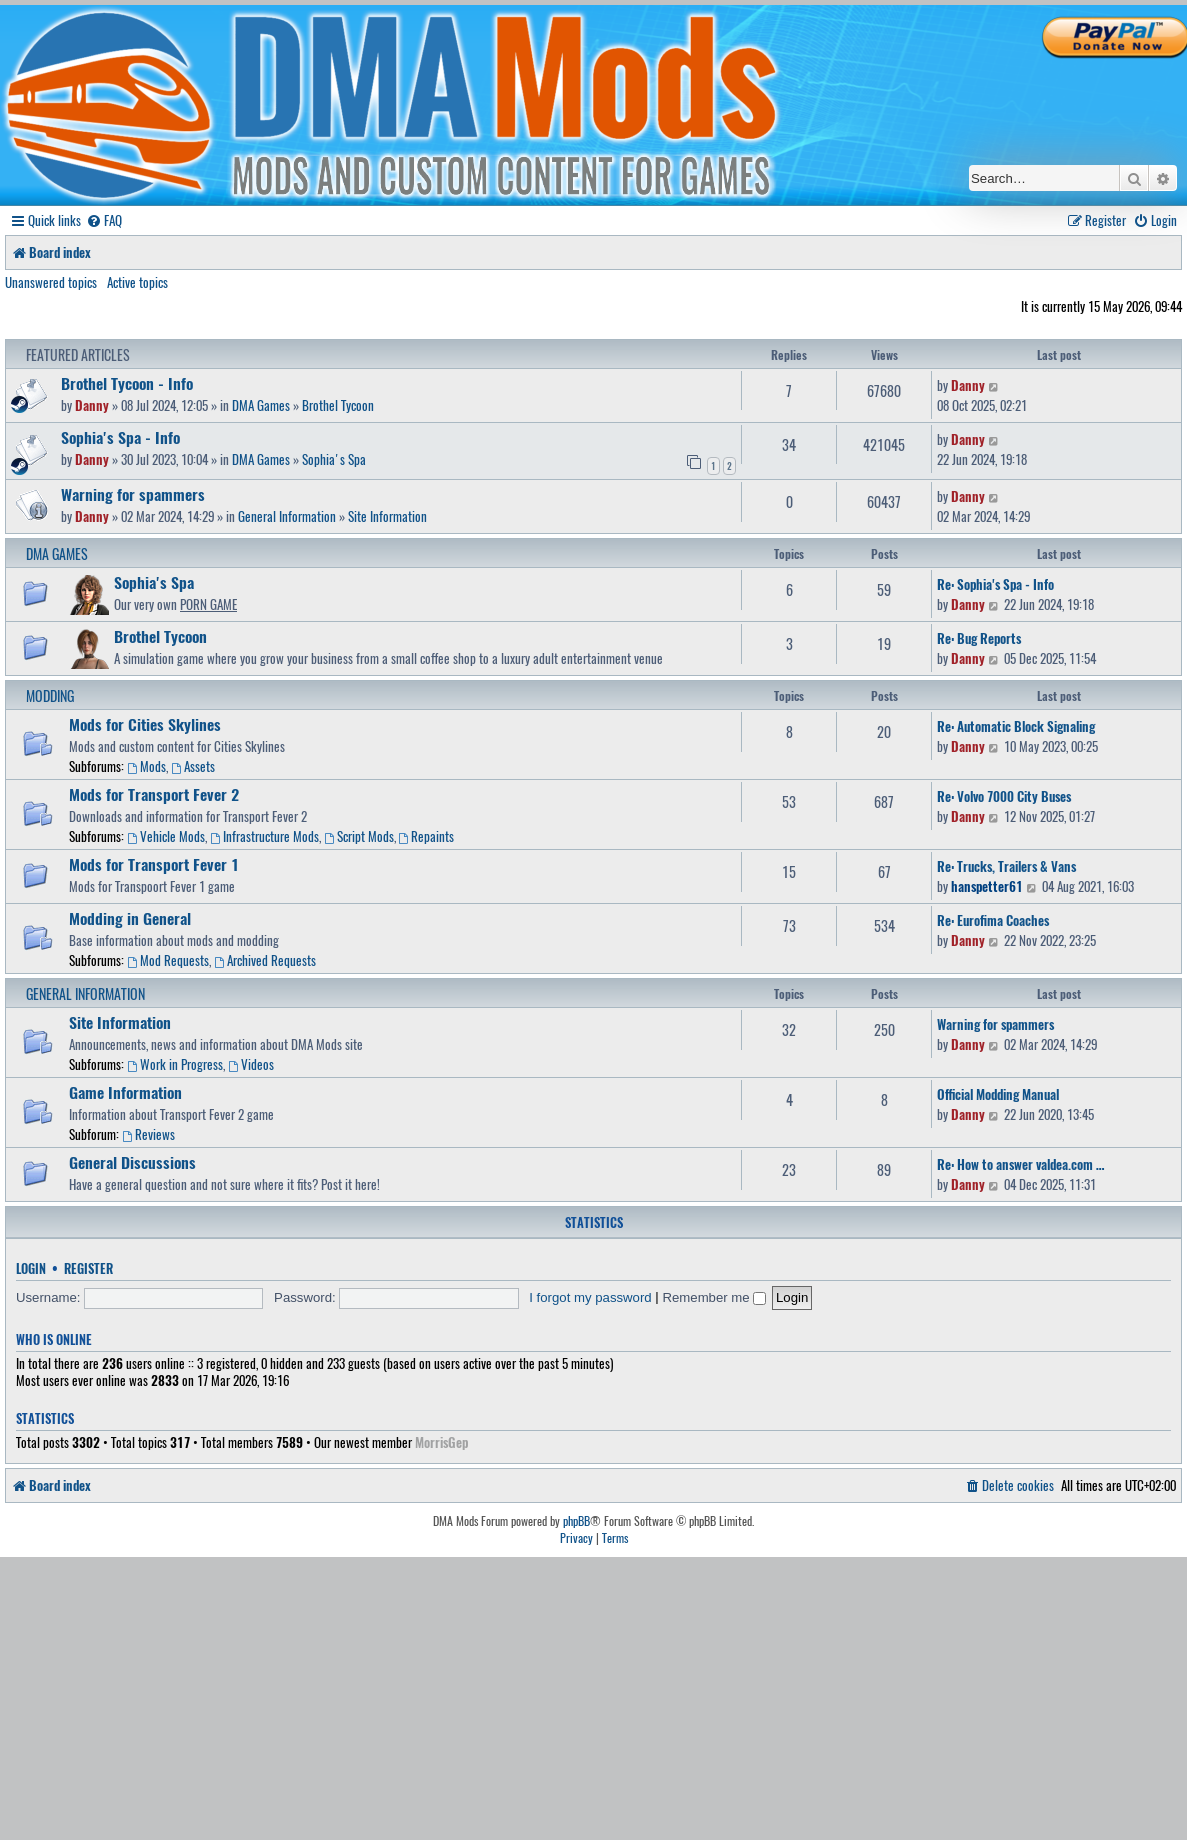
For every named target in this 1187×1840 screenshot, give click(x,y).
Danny (92, 405)
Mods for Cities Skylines (145, 724)
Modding (50, 695)
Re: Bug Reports (979, 638)
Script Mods (359, 836)
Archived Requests (265, 960)
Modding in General (130, 918)
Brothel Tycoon (338, 405)
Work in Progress (175, 1064)
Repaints (427, 836)
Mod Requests (168, 960)
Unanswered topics (51, 282)
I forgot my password (590, 1297)
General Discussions (132, 1162)
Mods (146, 766)
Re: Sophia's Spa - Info (995, 584)
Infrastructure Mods (264, 836)
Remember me (714, 1297)
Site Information (387, 516)
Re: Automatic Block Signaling (1016, 726)
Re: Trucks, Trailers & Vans (1006, 866)
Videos (251, 1064)
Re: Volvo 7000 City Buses (1004, 796)
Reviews (148, 1134)
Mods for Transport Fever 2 (154, 794)
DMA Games (261, 405)
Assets (193, 766)
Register (88, 1268)
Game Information (125, 1092)
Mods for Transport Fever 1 (154, 864)
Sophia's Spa (334, 459)
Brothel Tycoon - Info (127, 383)
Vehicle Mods (166, 836)
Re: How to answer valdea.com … (1020, 1164)
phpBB (576, 1521)
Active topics (137, 282)
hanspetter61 (987, 886)
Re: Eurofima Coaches (993, 920)
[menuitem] (104, 220)
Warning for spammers (133, 494)
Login (31, 1268)
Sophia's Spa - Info (120, 437)
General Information (287, 516)
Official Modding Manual (998, 1094)
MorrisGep (441, 1442)
